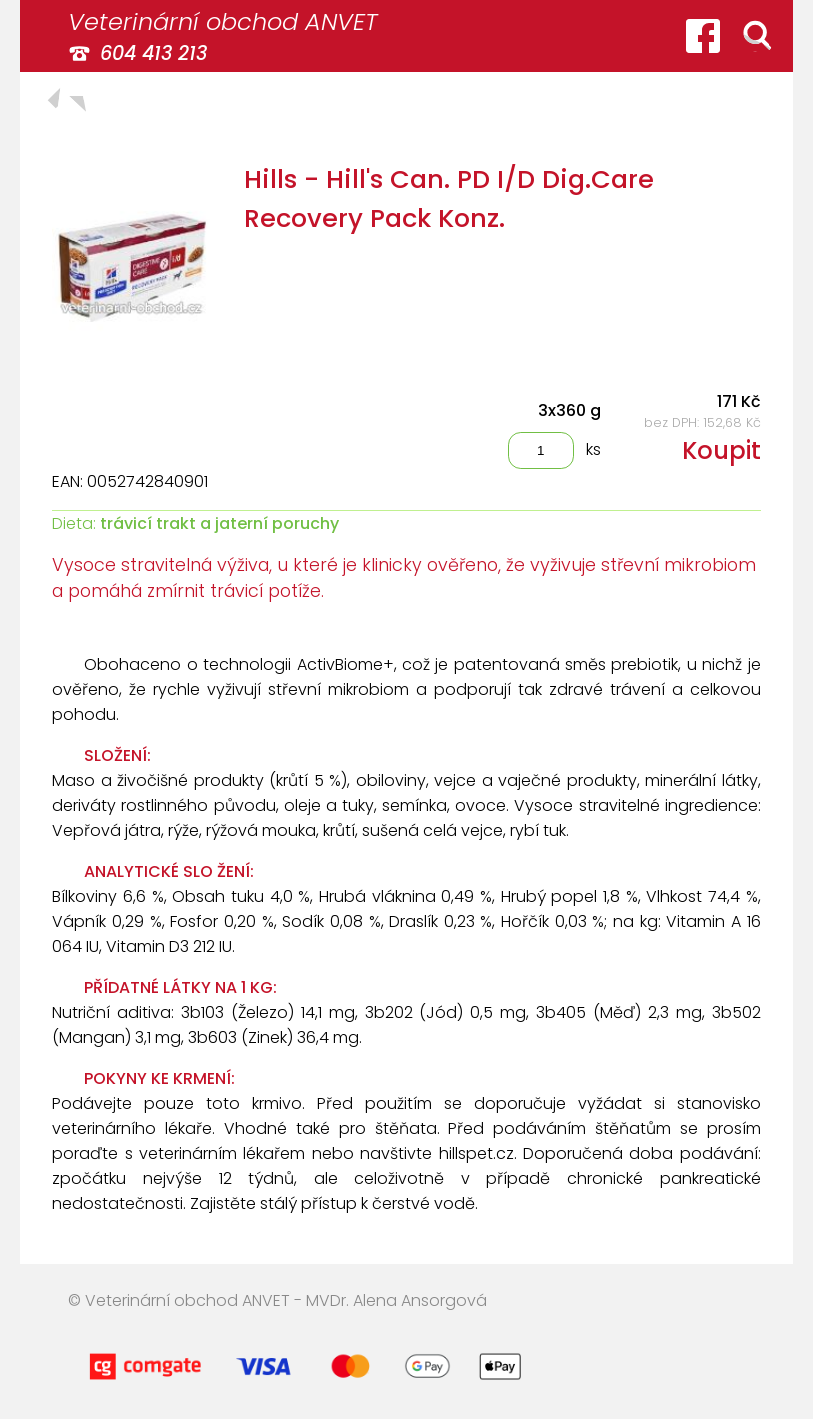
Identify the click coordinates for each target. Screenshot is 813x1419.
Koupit (721, 450)
